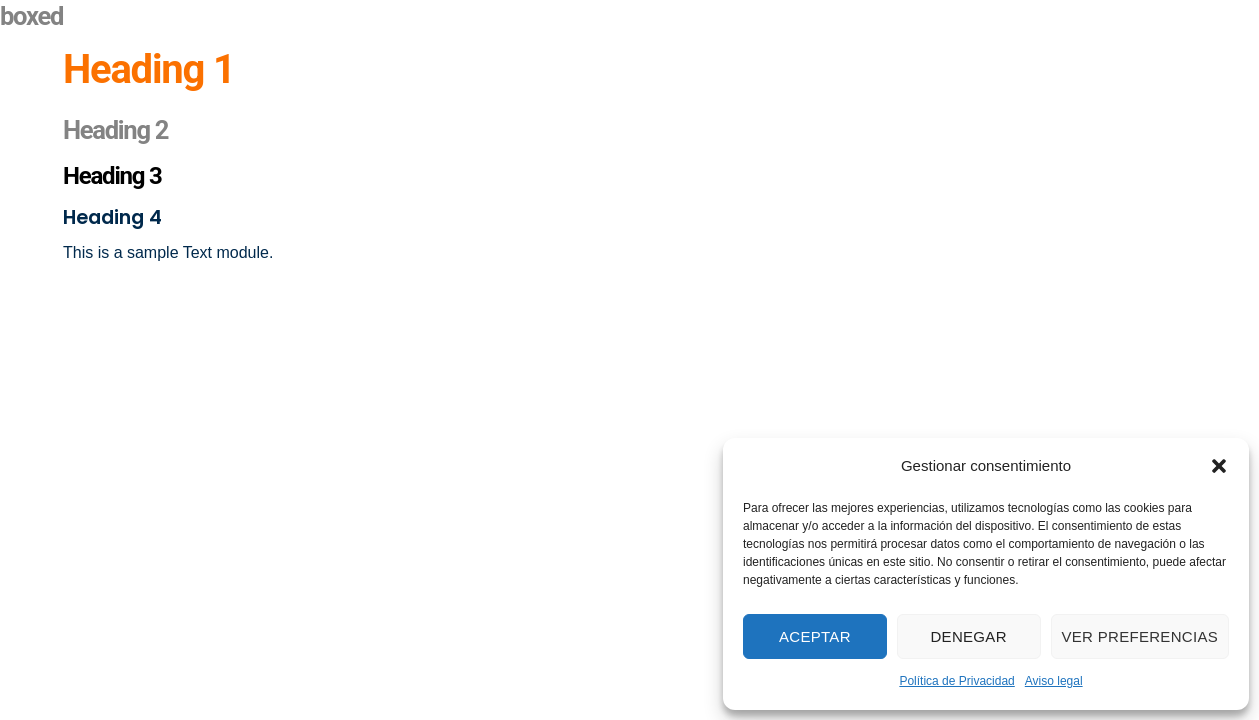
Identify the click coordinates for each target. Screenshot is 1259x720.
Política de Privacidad (956, 681)
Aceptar (815, 636)
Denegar (968, 636)
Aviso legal (1054, 681)
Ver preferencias (1140, 636)
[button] (1219, 466)
